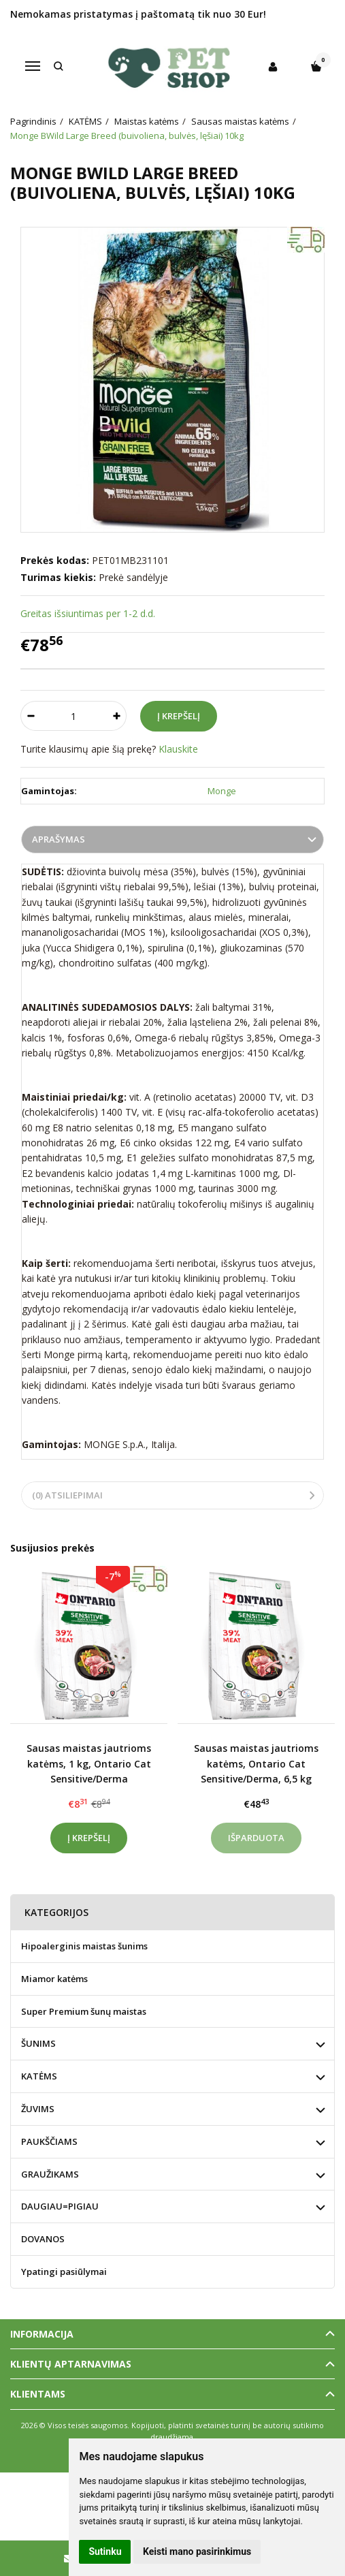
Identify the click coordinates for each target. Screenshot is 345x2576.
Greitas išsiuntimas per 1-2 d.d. (87, 613)
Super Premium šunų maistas (83, 2011)
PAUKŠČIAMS (49, 2141)
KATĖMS (39, 2076)
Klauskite (178, 748)
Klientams (37, 2393)
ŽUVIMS (37, 2109)
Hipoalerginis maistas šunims (84, 1946)
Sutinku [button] (104, 2551)
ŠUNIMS (38, 2043)
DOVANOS (43, 2239)
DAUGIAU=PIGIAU (60, 2206)
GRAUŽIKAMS (50, 2174)
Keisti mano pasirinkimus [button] (197, 2551)
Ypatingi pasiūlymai (64, 2271)
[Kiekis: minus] (30, 716)
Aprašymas (58, 839)
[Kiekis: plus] (117, 716)
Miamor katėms (54, 1979)
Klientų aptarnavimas (70, 2363)
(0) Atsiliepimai (67, 1495)
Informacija (41, 2333)
